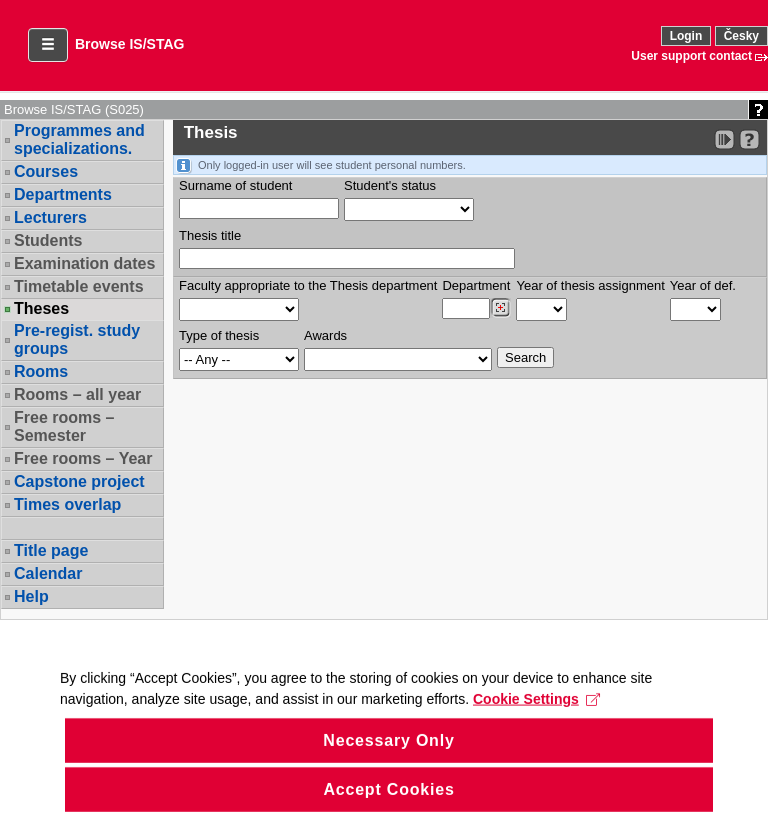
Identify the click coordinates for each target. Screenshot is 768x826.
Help (31, 596)
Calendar (48, 573)
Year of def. (703, 285)
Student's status (390, 185)
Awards (325, 335)
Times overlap (67, 504)
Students (48, 240)
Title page (51, 550)
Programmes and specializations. (79, 139)
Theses (41, 309)
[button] (48, 45)
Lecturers (50, 217)
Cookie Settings (536, 716)
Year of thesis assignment (590, 285)
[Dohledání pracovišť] (500, 308)
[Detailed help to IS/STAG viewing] (749, 139)
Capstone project (79, 481)
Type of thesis (219, 335)
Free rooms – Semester (64, 426)
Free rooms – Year (83, 458)
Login (686, 36)
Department (476, 285)
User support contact (691, 56)
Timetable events (79, 286)
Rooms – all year (77, 394)
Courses (46, 171)
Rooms (41, 371)
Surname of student (235, 185)
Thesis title (210, 235)
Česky (741, 36)
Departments (63, 194)
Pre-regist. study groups (77, 339)
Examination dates (84, 263)
